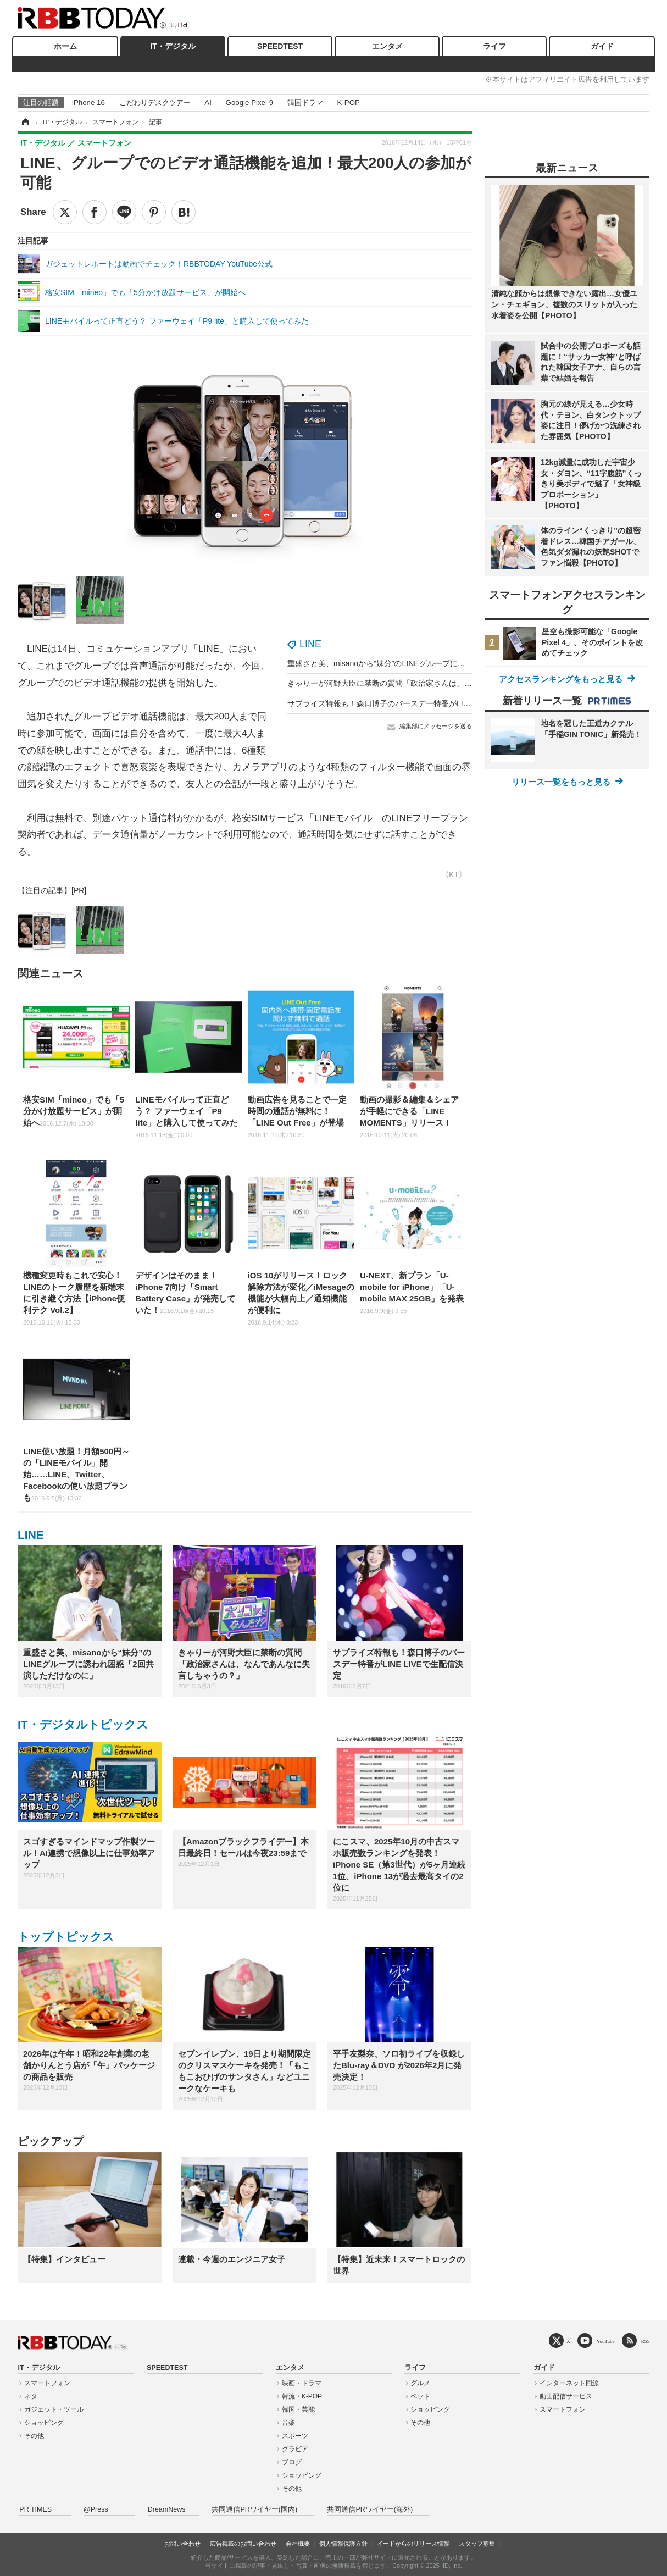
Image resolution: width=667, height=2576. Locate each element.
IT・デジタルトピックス (83, 1724)
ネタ (30, 2396)
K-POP (348, 102)
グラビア (295, 2449)
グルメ (420, 2383)
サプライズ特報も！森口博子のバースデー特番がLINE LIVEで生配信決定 (412, 703)
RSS (645, 2341)
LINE (310, 644)
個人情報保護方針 (343, 2543)
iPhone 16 (88, 102)
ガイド (602, 46)
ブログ (292, 2462)
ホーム (65, 46)
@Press (96, 2509)
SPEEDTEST (280, 46)
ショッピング (44, 2423)
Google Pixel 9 (249, 102)
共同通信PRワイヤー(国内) (254, 2509)
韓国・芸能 (298, 2409)
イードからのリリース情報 (413, 2543)
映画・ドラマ (301, 2383)
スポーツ (295, 2436)
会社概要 (298, 2543)
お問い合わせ (182, 2543)
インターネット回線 (569, 2383)
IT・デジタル (172, 46)
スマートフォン (47, 2383)
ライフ (494, 46)
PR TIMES (35, 2509)
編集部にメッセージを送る (435, 726)
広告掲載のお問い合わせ (243, 2543)
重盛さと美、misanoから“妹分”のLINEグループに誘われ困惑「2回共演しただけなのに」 (439, 663)
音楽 (288, 2423)
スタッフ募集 (477, 2543)
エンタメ (387, 46)
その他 (34, 2436)
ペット (420, 2396)
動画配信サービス (566, 2396)
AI (208, 102)
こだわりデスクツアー (155, 102)
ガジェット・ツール (54, 2409)
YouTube (606, 2341)
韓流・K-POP (302, 2396)
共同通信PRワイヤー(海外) (370, 2509)
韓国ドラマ (305, 102)
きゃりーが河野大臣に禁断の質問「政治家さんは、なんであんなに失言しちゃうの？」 (437, 683)
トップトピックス (66, 1936)
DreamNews (167, 2509)
